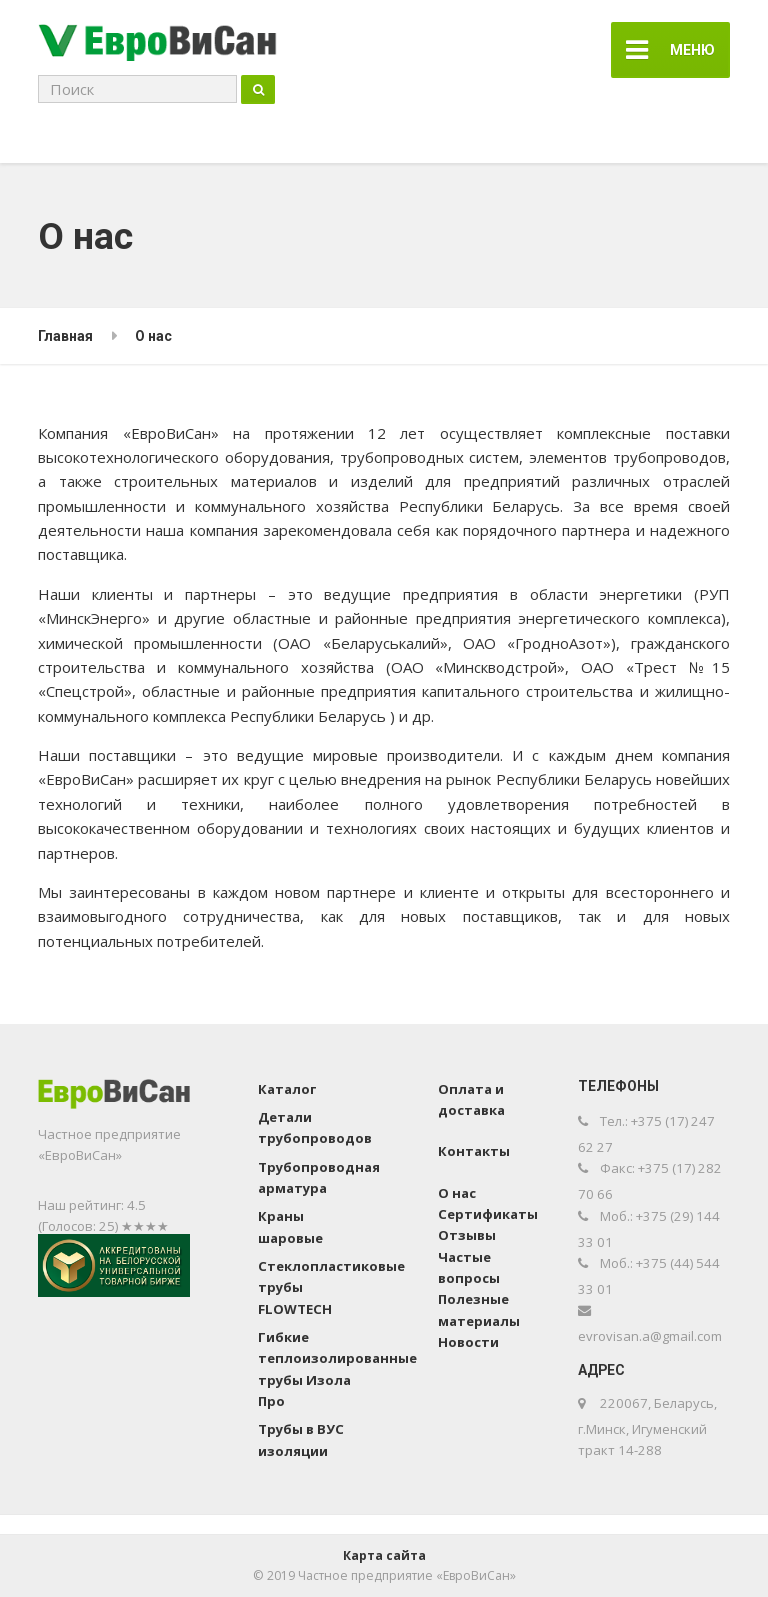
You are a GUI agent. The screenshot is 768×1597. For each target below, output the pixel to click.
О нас (457, 1193)
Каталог (287, 1089)
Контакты (474, 1151)
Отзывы (467, 1235)
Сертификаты (488, 1214)
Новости (468, 1342)
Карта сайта (384, 1555)
